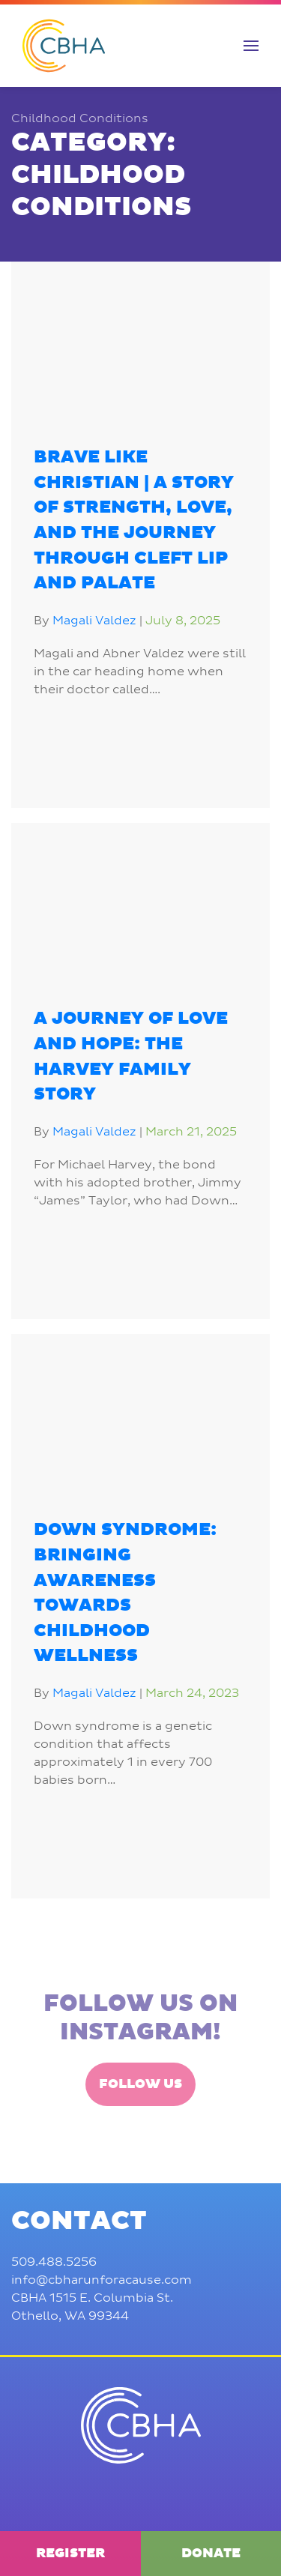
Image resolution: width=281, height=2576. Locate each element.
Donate (211, 2553)
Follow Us (140, 2134)
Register (70, 2553)
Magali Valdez (94, 621)
